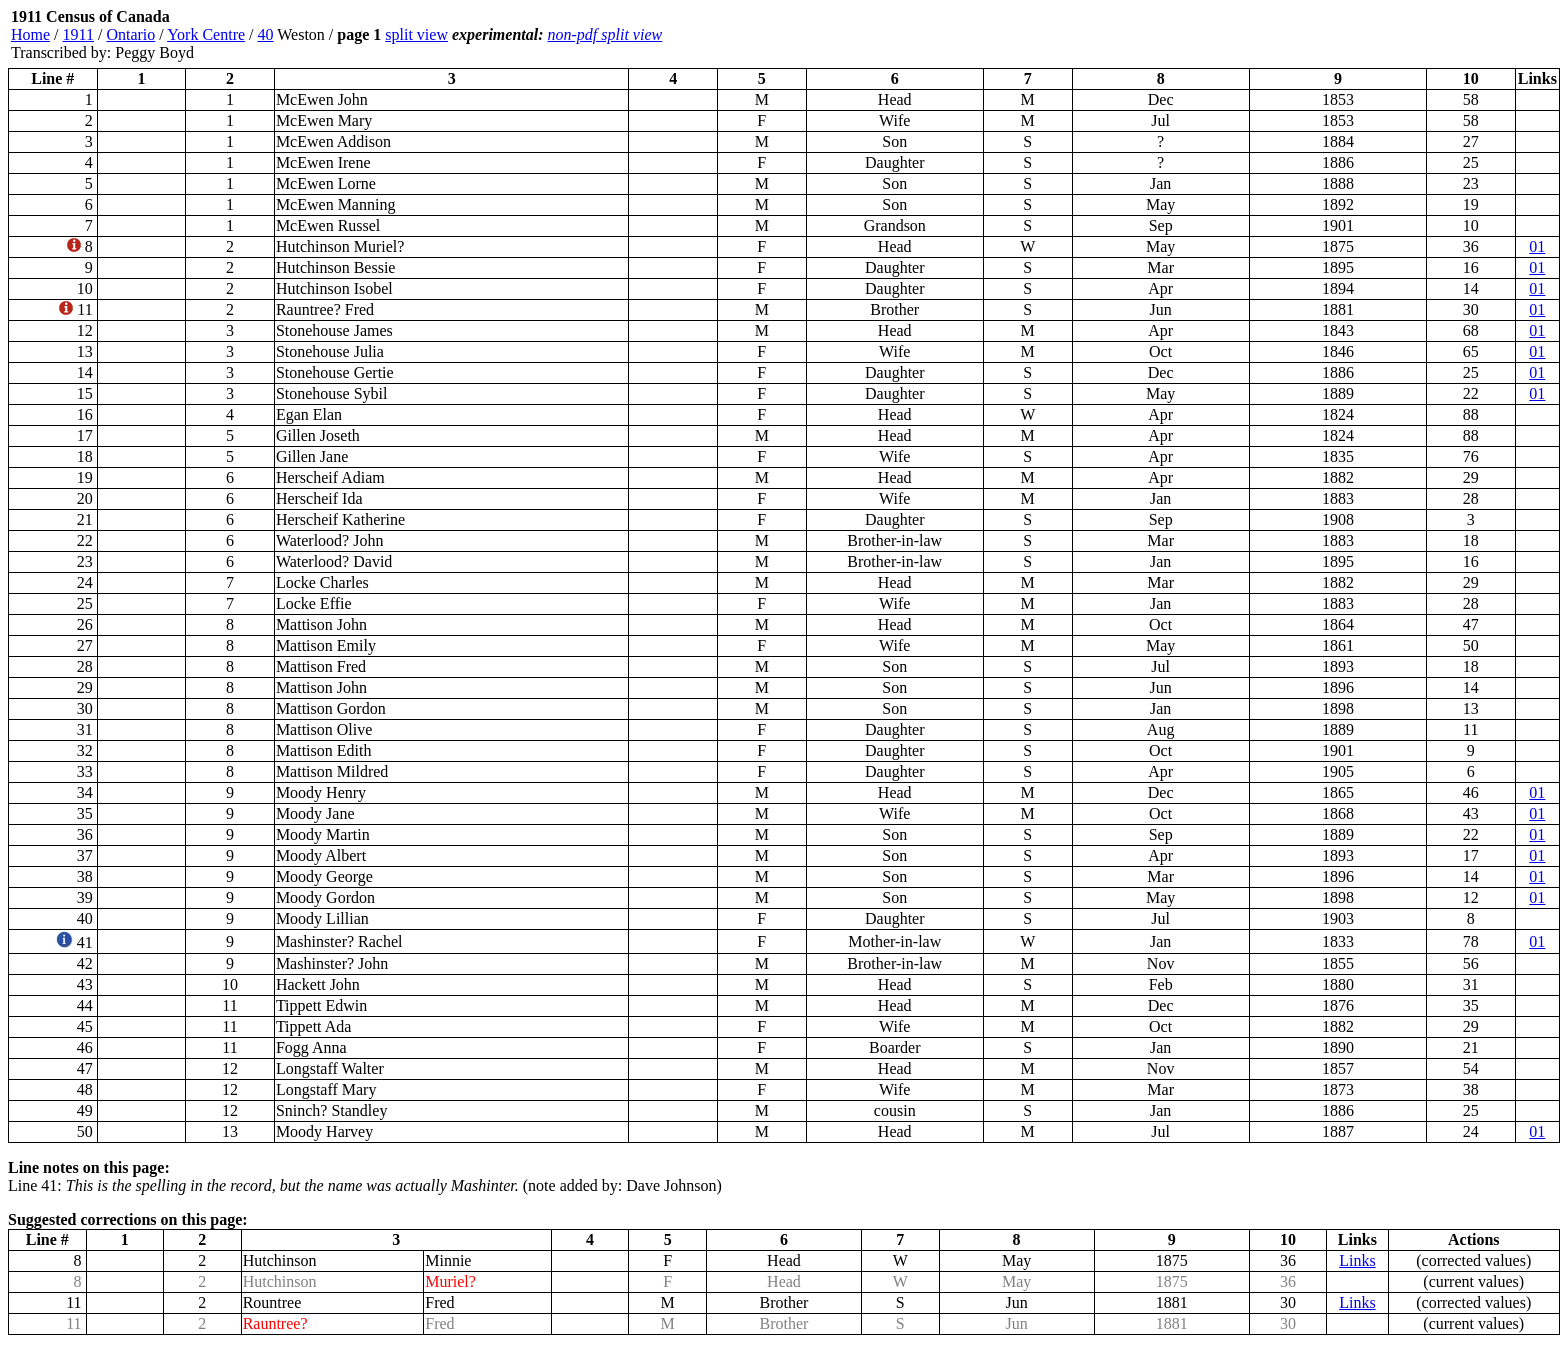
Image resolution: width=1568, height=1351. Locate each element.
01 (1537, 246)
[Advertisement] (1440, 35)
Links (1357, 1260)
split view (416, 34)
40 (266, 34)
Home (30, 34)
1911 (78, 34)
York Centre (206, 34)
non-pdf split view (605, 34)
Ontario (130, 34)
